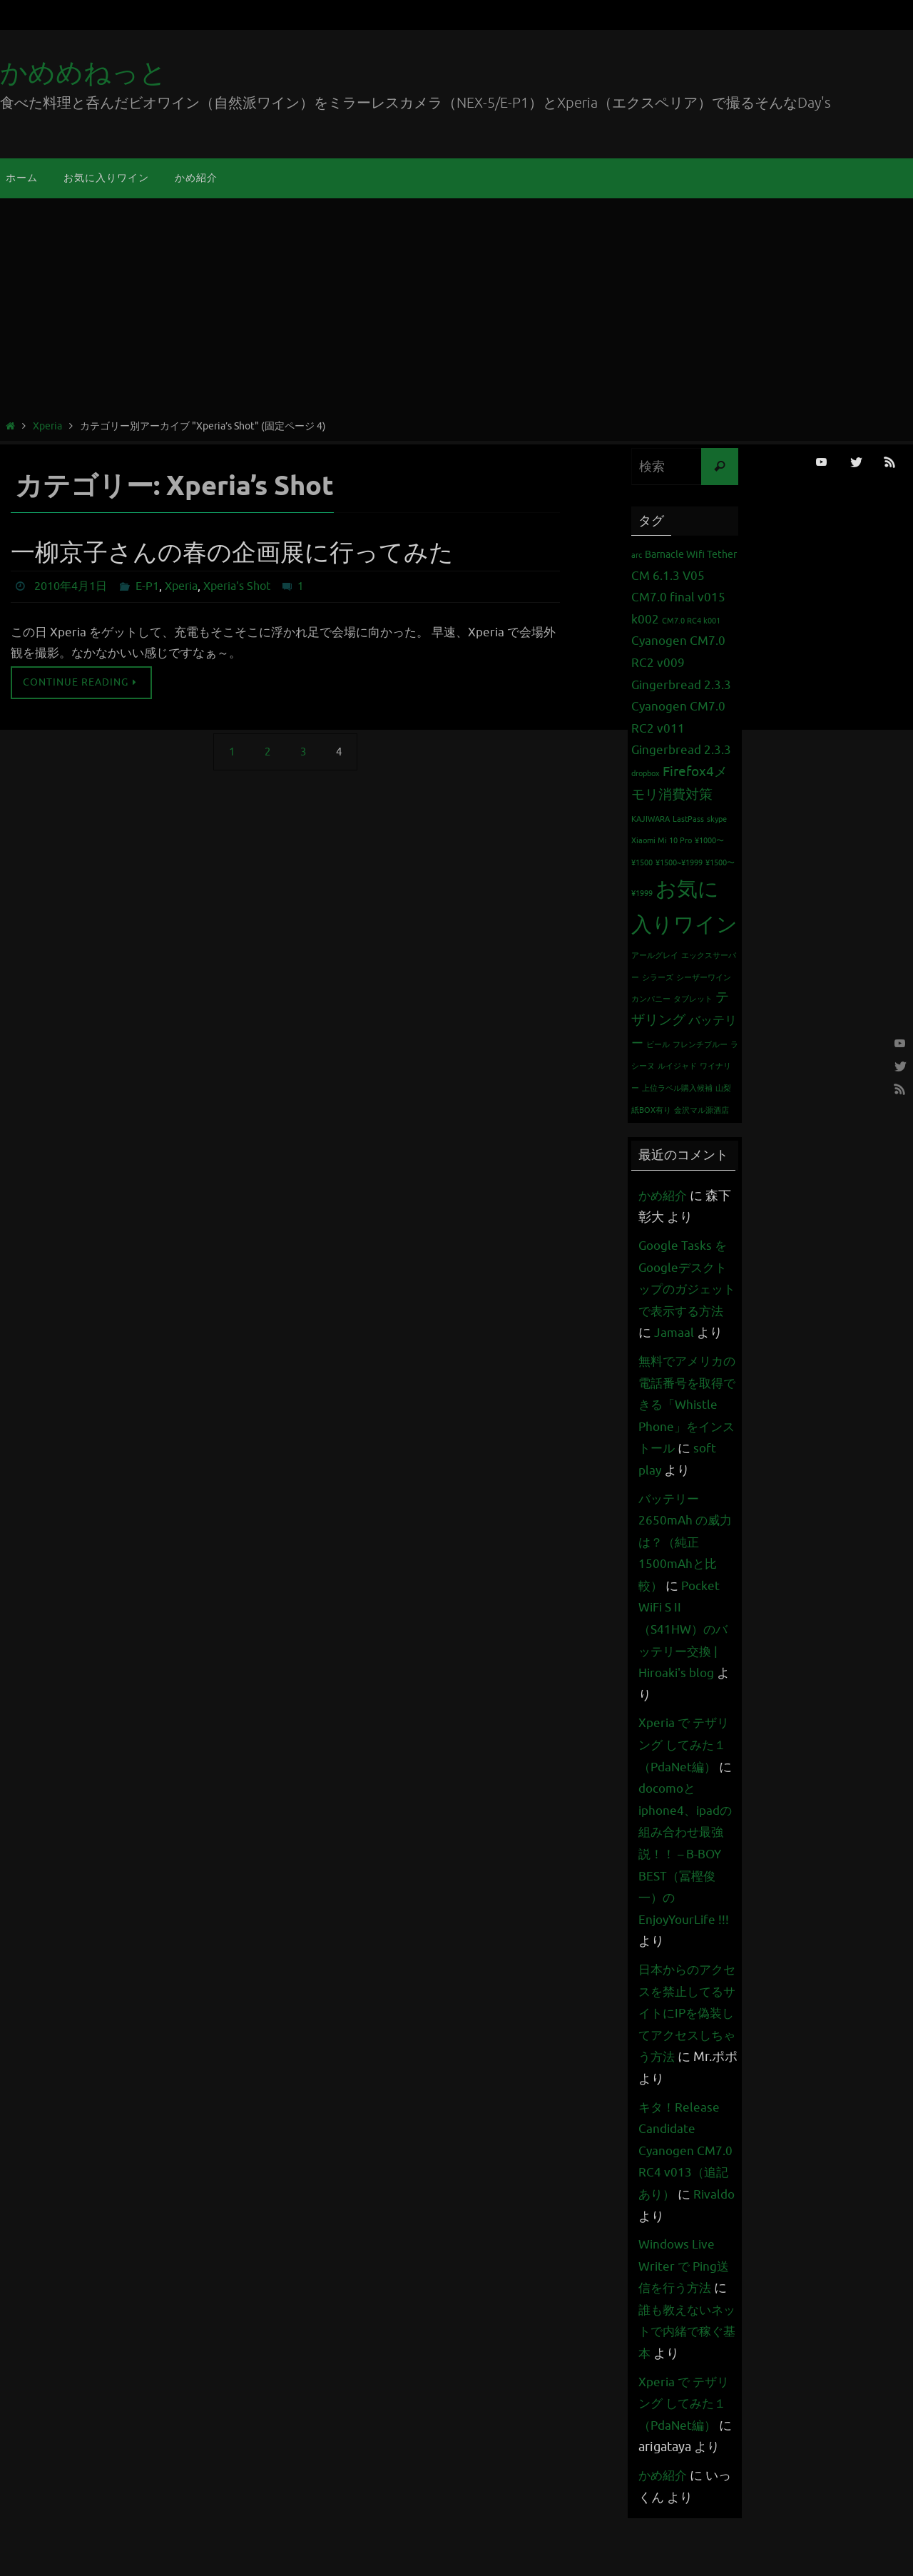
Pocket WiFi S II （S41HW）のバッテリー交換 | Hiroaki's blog (685, 1673)
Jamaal (690, 1332)
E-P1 (147, 586)
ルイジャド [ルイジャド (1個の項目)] (677, 1066)
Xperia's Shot (236, 586)
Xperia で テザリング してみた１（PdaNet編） (685, 1788)
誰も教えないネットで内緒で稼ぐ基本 (683, 2375)
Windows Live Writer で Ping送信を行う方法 (685, 2309)
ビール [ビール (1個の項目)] (658, 1044)
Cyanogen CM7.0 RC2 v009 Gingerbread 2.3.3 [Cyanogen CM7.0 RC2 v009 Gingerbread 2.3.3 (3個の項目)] (681, 662)
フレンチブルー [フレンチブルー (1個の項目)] (700, 1044)
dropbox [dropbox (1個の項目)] (645, 773)
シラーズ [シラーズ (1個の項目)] (657, 977)
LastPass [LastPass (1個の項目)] (688, 819)
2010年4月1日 (70, 586)
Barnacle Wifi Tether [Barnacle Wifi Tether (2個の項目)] (691, 554)
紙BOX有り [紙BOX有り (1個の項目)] (651, 1110)
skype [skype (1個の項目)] (717, 819)
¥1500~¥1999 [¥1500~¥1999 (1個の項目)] (679, 862)
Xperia (47, 426)
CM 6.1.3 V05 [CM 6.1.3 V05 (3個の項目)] (668, 576)
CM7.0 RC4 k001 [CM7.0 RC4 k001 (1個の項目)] (691, 621)
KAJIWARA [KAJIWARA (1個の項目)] (650, 819)
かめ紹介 (664, 1195)
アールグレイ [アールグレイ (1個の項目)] (654, 955)
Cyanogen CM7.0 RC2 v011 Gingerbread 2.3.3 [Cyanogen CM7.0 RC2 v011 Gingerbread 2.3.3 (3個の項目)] (681, 728)
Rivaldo (660, 2260)
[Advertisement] (456, 311)
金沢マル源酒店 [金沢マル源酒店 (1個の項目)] (701, 1110)
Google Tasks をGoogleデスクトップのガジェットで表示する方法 (685, 1289)
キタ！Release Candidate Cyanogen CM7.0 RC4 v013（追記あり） (686, 2194)
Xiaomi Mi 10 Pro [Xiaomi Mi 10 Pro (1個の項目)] (661, 840)
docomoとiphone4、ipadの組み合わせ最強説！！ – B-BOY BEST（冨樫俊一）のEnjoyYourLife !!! (688, 1897)
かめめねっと (83, 73)
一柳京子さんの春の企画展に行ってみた (232, 552)
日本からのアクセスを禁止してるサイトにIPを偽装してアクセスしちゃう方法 (683, 2056)
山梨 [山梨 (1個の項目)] (723, 1088)
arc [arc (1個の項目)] (636, 555)
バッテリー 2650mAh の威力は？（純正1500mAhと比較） (686, 1585)
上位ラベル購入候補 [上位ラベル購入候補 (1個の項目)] (677, 1088)
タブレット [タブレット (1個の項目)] (693, 999)
